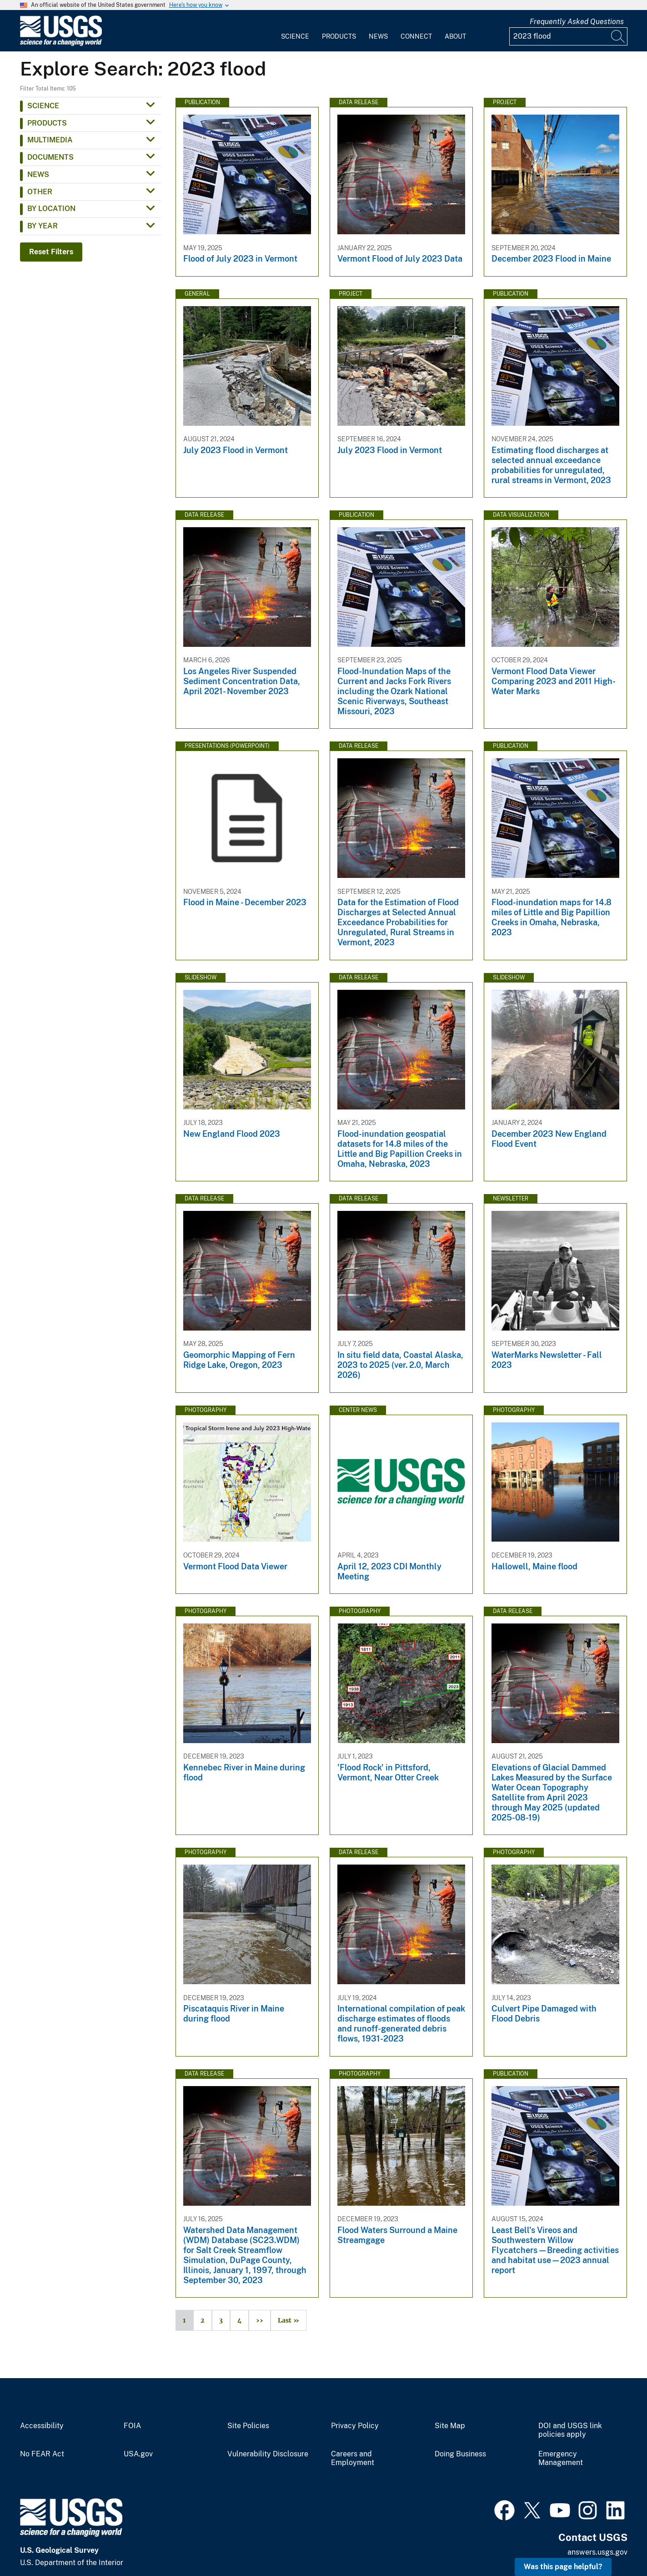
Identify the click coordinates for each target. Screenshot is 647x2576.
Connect (416, 36)
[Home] (61, 44)
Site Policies (248, 2426)
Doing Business (460, 2454)
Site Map (450, 2426)
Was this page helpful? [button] (563, 2566)
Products (339, 36)
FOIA (132, 2426)
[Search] (618, 36)
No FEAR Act (42, 2454)
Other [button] (39, 191)
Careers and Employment (352, 2458)
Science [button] (43, 105)
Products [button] (47, 123)
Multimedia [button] (50, 140)
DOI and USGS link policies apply (570, 2430)
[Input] (568, 36)
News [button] (38, 174)
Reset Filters (51, 251)
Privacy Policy (355, 2426)
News (378, 36)
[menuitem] (295, 30)
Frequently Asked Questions (577, 21)
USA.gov (138, 2454)
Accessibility (42, 2426)
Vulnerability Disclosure (267, 2454)
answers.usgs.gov (597, 2552)
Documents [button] (50, 157)
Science (295, 36)
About (455, 36)
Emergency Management (560, 2458)
